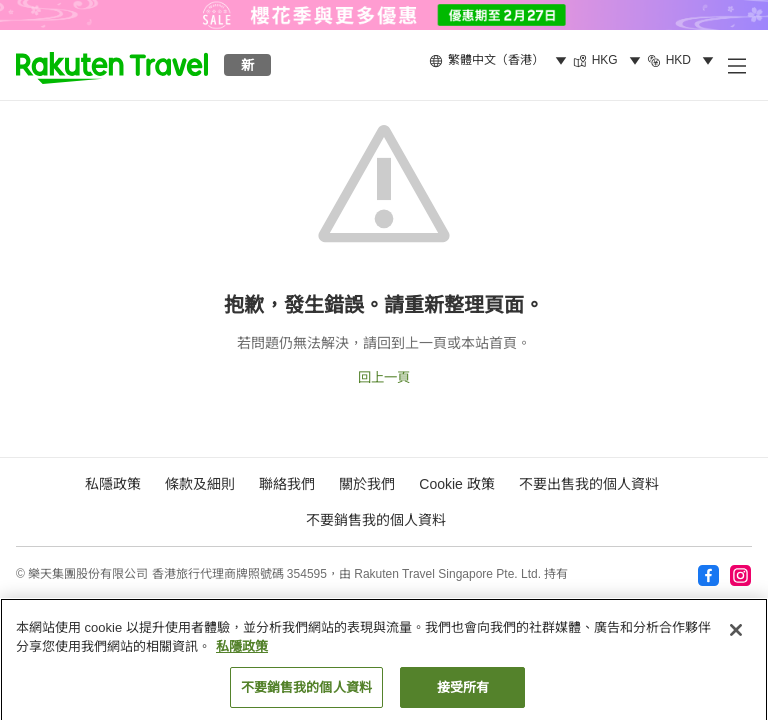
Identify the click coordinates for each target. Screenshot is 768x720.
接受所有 (463, 693)
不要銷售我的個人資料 (376, 520)
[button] (112, 65)
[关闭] (736, 636)
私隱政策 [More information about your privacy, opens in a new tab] (242, 652)
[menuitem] (501, 61)
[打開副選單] (736, 65)
